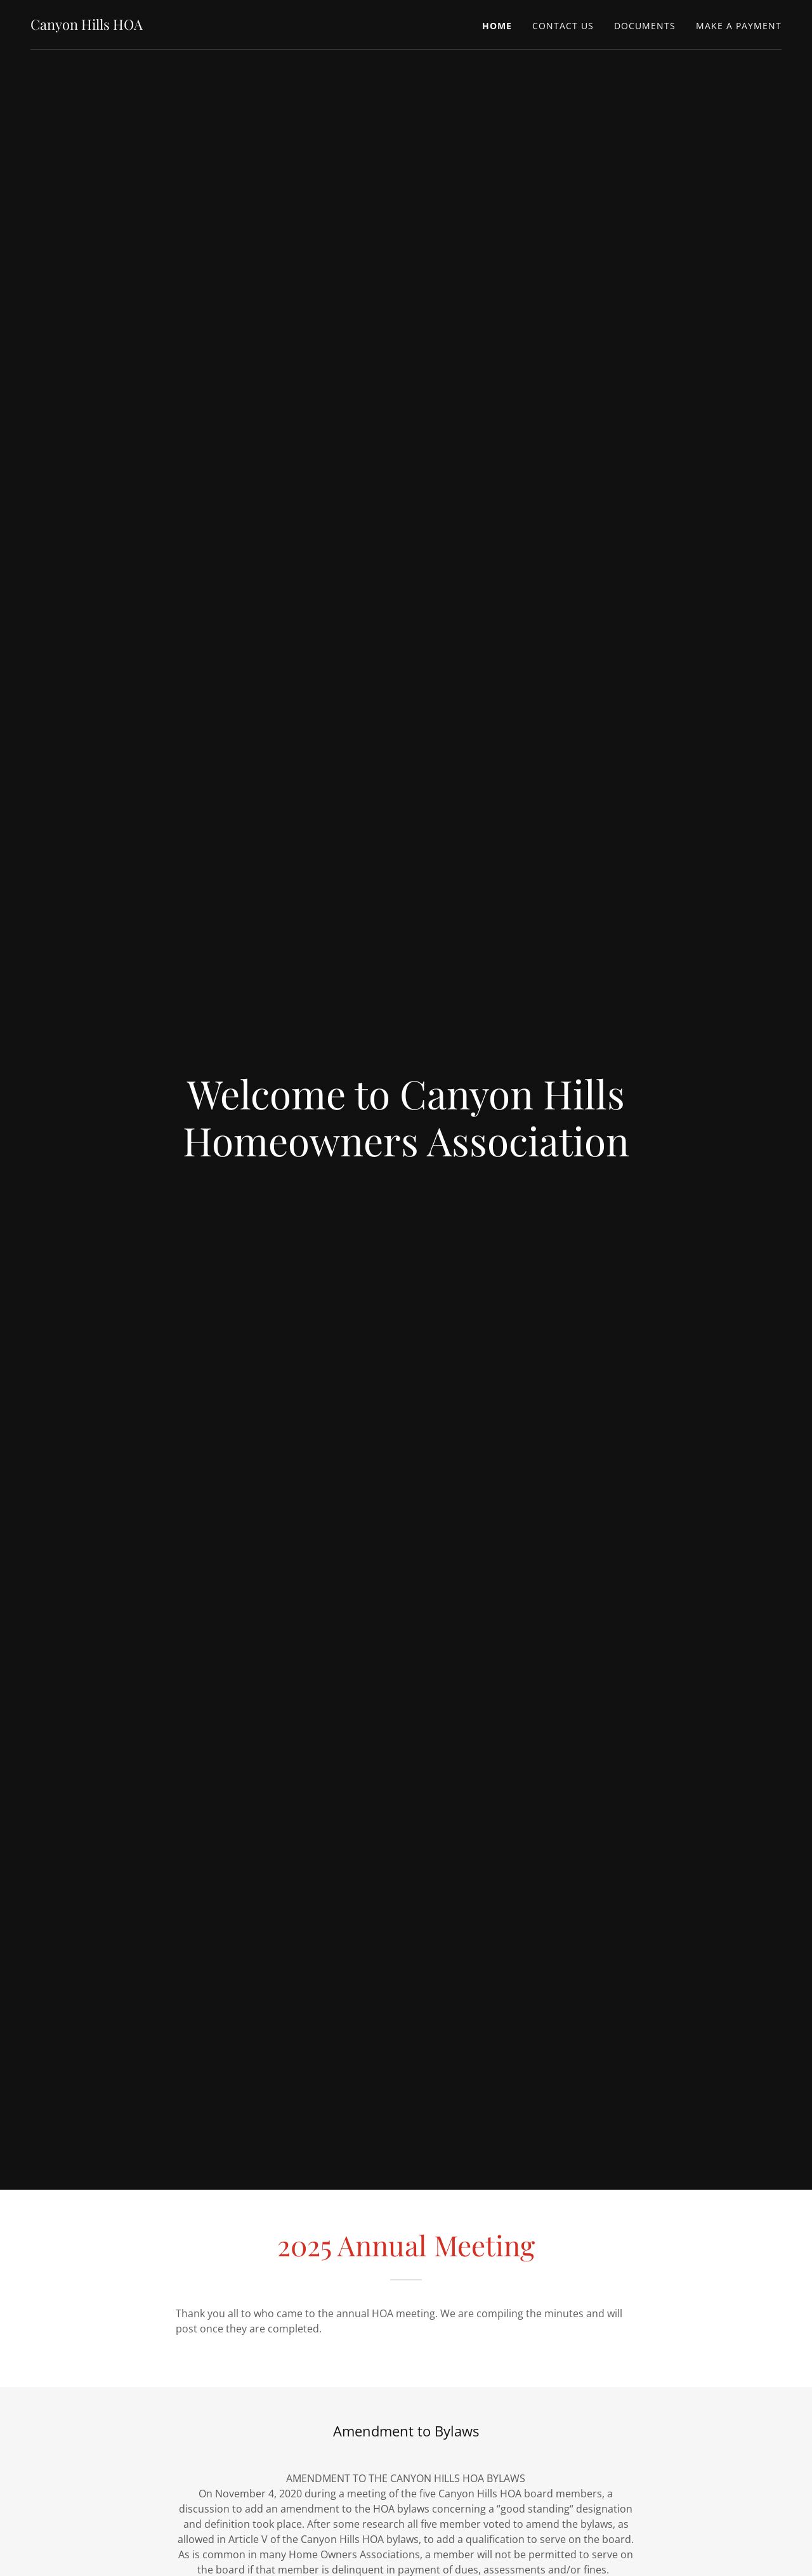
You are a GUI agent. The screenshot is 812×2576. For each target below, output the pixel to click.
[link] (86, 26)
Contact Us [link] (563, 26)
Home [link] (497, 26)
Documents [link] (645, 26)
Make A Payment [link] (739, 26)
